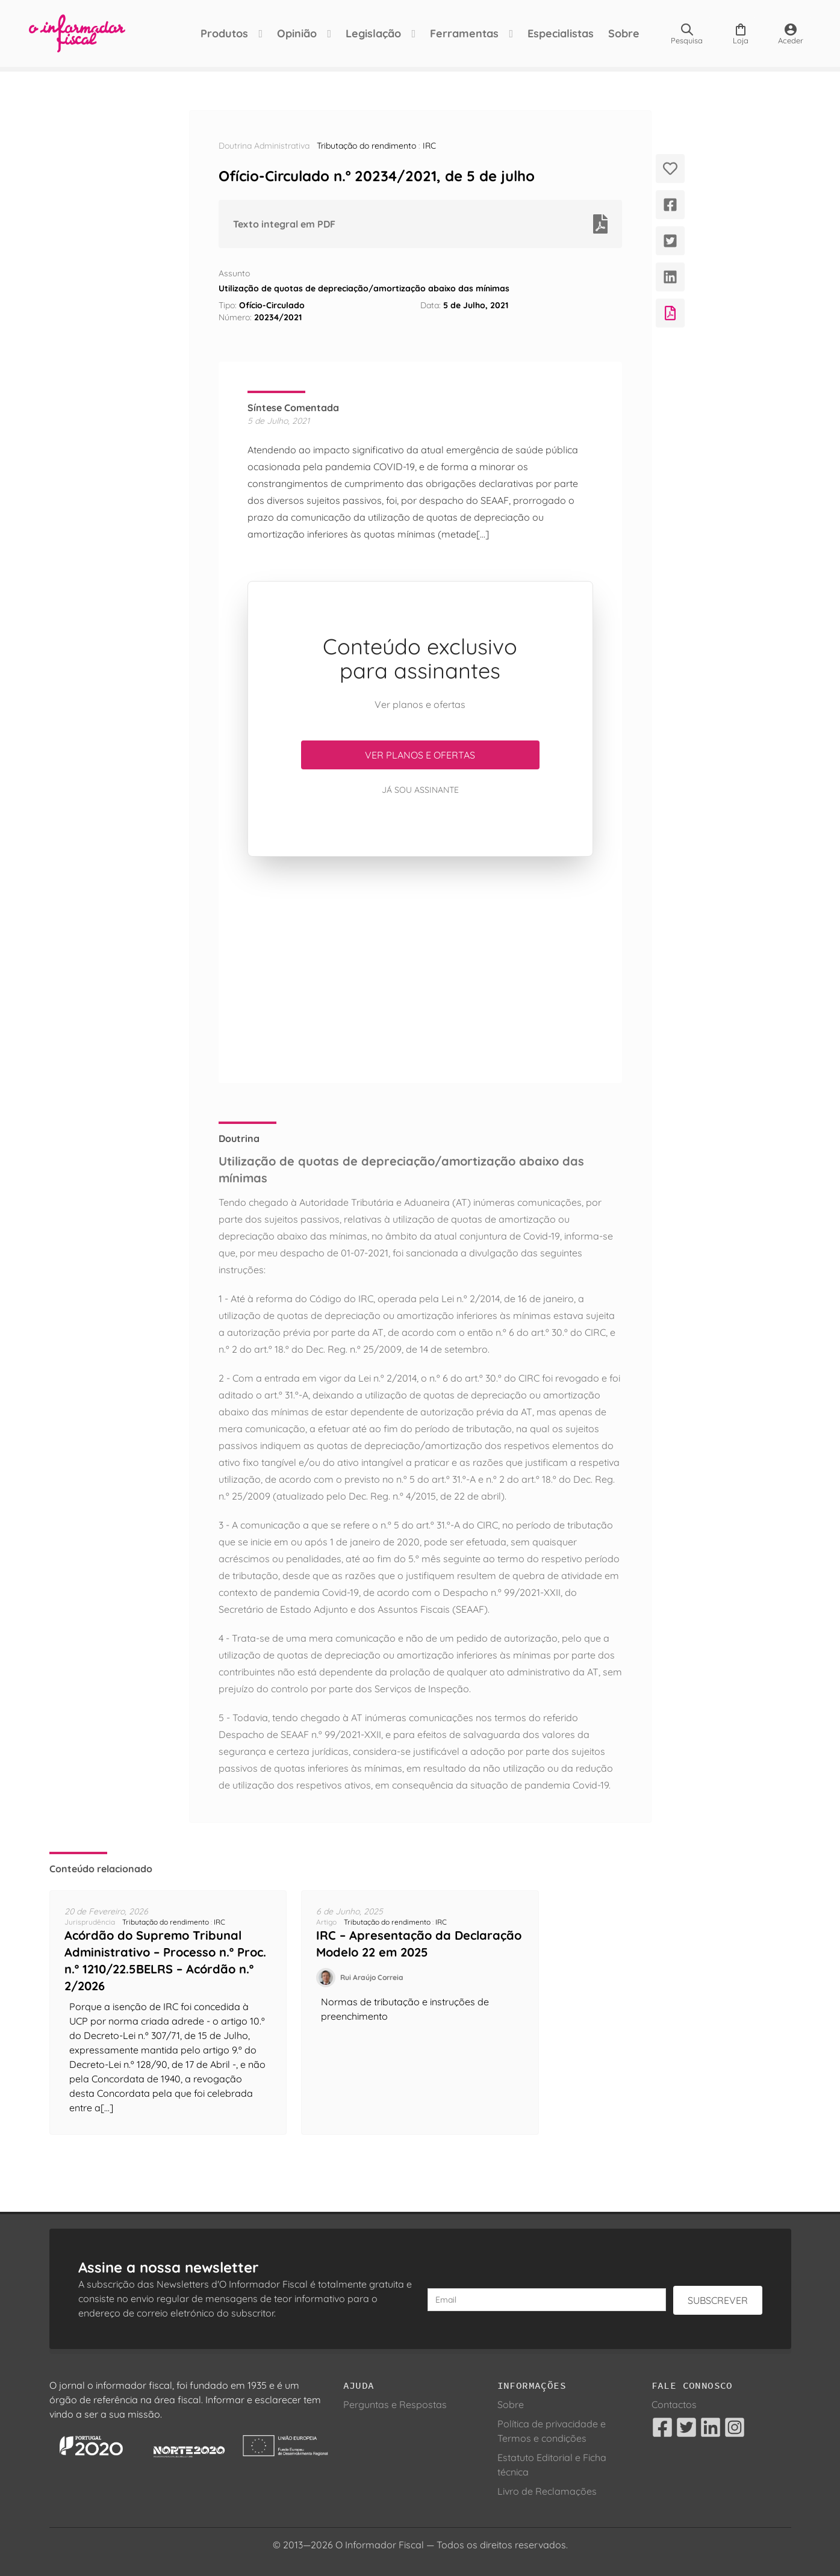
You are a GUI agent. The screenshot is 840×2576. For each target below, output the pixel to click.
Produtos (224, 33)
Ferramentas (464, 33)
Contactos (674, 2404)
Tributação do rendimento (366, 145)
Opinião (297, 33)
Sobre (623, 33)
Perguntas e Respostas (395, 2404)
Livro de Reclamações (547, 2491)
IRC (429, 145)
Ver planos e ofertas (420, 755)
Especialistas (560, 33)
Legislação (373, 33)
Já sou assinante (420, 789)
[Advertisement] (420, 970)
